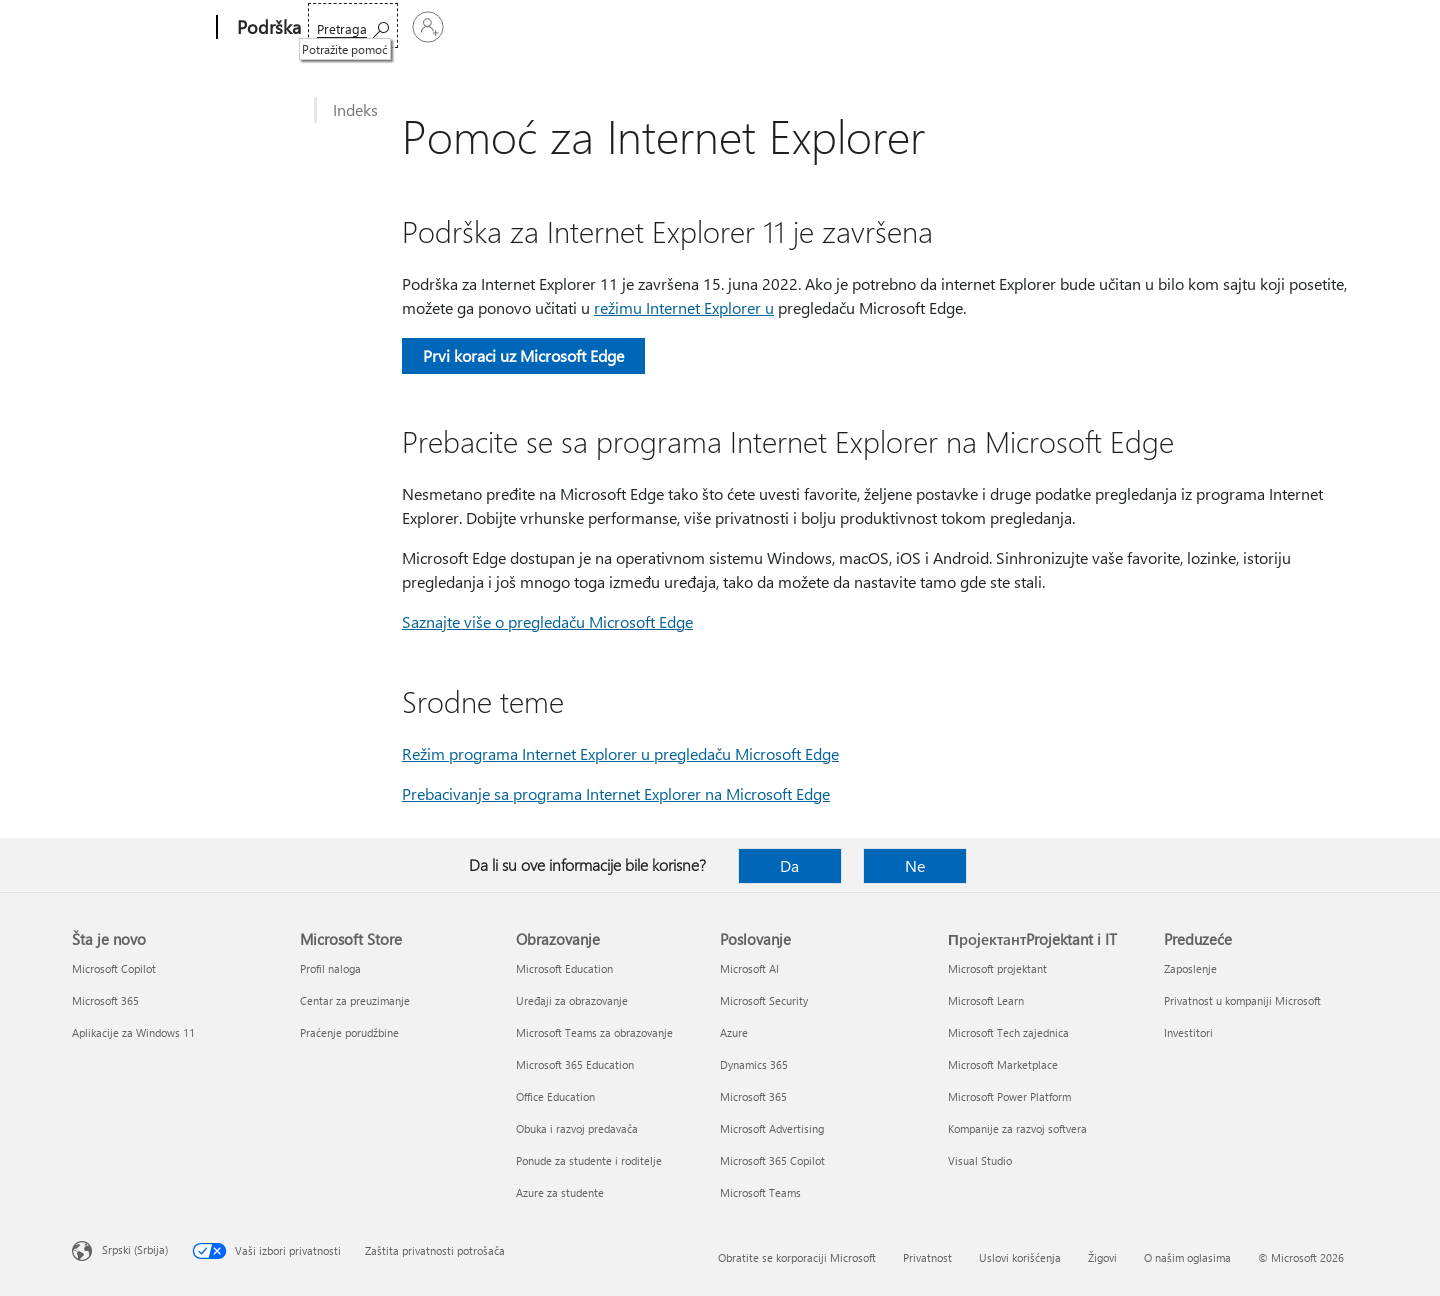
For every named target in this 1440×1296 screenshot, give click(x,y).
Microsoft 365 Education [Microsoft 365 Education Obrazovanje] (575, 1064)
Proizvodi (508, 27)
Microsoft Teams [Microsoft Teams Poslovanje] (760, 1192)
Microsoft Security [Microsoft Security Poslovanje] (764, 1000)
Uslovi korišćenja (1020, 1257)
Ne (915, 865)
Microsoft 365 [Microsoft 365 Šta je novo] (105, 1000)
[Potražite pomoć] (1183, 25)
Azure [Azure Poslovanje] (734, 1032)
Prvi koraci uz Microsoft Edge (523, 355)
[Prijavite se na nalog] (1301, 27)
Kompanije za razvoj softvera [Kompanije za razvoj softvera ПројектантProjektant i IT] (1017, 1128)
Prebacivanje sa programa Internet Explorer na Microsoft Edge (616, 793)
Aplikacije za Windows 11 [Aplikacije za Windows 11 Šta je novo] (133, 1032)
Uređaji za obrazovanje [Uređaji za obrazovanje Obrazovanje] (572, 1000)
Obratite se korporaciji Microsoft (797, 1257)
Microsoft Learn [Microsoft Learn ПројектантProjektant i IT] (986, 1000)
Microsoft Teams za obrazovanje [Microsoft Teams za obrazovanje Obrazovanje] (594, 1032)
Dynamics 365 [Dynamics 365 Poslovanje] (754, 1064)
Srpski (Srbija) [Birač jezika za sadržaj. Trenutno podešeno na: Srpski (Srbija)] (135, 1249)
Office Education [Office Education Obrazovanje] (555, 1096)
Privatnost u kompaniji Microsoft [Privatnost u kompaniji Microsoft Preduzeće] (1242, 1000)
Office (438, 27)
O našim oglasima (1187, 1257)
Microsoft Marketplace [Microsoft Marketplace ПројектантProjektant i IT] (1003, 1064)
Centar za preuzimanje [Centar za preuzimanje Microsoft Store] (355, 1000)
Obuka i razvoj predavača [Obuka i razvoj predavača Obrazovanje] (577, 1128)
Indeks (355, 109)
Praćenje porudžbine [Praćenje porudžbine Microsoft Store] (349, 1032)
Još (662, 27)
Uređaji (594, 27)
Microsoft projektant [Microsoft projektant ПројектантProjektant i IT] (997, 968)
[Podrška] (267, 28)
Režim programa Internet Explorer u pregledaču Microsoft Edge (620, 753)
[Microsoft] (140, 28)
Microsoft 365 (358, 27)
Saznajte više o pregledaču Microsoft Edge (547, 621)
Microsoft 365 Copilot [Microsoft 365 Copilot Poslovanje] (772, 1160)
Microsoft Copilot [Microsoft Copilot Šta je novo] (114, 968)
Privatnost (927, 1257)
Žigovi (1102, 1257)
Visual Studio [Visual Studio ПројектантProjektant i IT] (980, 1160)
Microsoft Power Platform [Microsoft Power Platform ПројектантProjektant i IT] (1009, 1096)
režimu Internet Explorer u (684, 307)
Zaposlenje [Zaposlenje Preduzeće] (1190, 968)
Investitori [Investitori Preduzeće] (1188, 1032)
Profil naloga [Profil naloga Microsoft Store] (330, 968)
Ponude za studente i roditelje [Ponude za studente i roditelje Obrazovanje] (589, 1160)
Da (789, 865)
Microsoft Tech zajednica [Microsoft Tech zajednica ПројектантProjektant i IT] (1008, 1032)
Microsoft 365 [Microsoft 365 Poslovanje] (753, 1096)
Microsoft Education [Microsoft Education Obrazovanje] (564, 968)
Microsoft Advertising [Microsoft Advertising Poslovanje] (772, 1128)
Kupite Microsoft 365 (777, 27)
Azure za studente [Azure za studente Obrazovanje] (560, 1192)
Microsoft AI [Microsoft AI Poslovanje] (749, 968)
